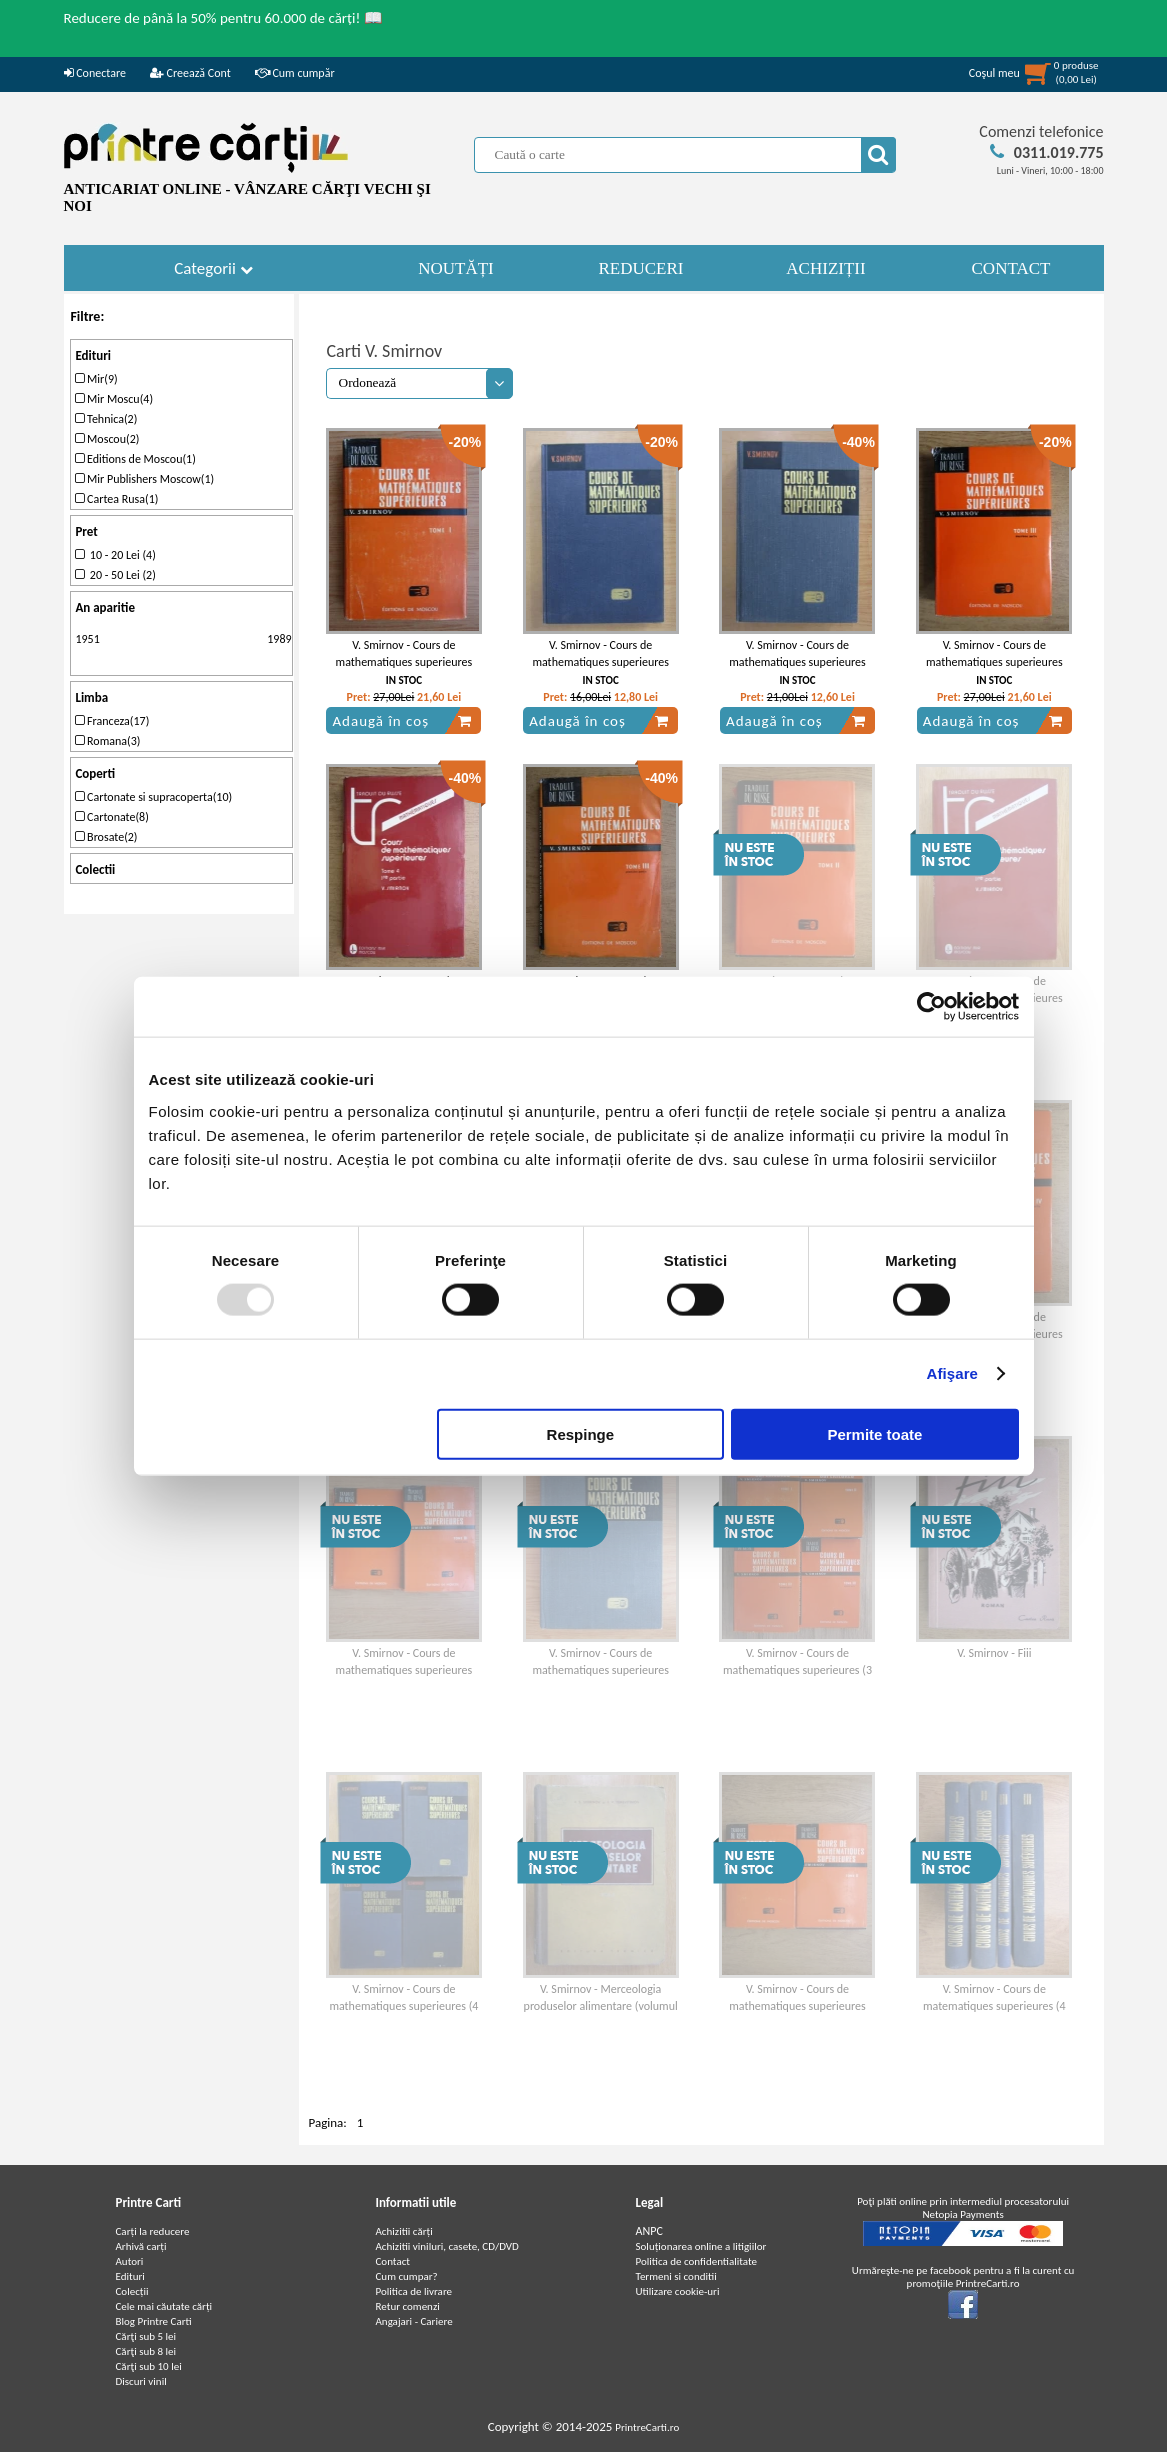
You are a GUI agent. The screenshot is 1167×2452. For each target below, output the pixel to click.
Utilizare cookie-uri (678, 2291)
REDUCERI (641, 268)
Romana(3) (107, 741)
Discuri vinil (141, 2381)
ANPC (649, 2231)
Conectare (95, 73)
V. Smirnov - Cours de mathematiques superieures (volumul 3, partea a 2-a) (994, 662)
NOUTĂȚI (456, 268)
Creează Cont (190, 73)
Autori (130, 2261)
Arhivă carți (141, 2246)
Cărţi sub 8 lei (146, 2351)
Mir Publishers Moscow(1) (144, 479)
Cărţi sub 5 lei (146, 2336)
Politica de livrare (414, 2291)
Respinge (581, 1433)
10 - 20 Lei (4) (115, 555)
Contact (393, 2261)
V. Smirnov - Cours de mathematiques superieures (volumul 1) (404, 662)
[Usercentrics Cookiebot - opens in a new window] (931, 1007)
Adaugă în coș (402, 721)
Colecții (132, 2291)
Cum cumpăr (295, 73)
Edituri (130, 2276)
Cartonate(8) (111, 817)
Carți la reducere (153, 2231)
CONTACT (1011, 268)
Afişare (953, 1373)
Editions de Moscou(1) (135, 459)
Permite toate (874, 1433)
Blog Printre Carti (154, 2321)
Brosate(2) (106, 837)
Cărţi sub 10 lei (149, 2366)
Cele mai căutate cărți (164, 2306)
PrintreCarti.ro (647, 2427)
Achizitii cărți (404, 2231)
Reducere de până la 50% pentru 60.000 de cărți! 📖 (223, 18)
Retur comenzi (408, 2306)
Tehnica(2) (106, 419)
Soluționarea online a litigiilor (701, 2246)
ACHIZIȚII (825, 268)
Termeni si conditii (676, 2276)
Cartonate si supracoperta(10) (153, 797)
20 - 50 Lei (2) (115, 575)
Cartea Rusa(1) (116, 499)
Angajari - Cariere (414, 2321)
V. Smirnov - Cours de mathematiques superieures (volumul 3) (600, 662)
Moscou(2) (107, 439)
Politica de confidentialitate (697, 2261)
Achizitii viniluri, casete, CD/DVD (447, 2246)
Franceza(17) (112, 721)
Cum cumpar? (407, 2276)
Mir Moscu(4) (114, 399)
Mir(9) (96, 379)
